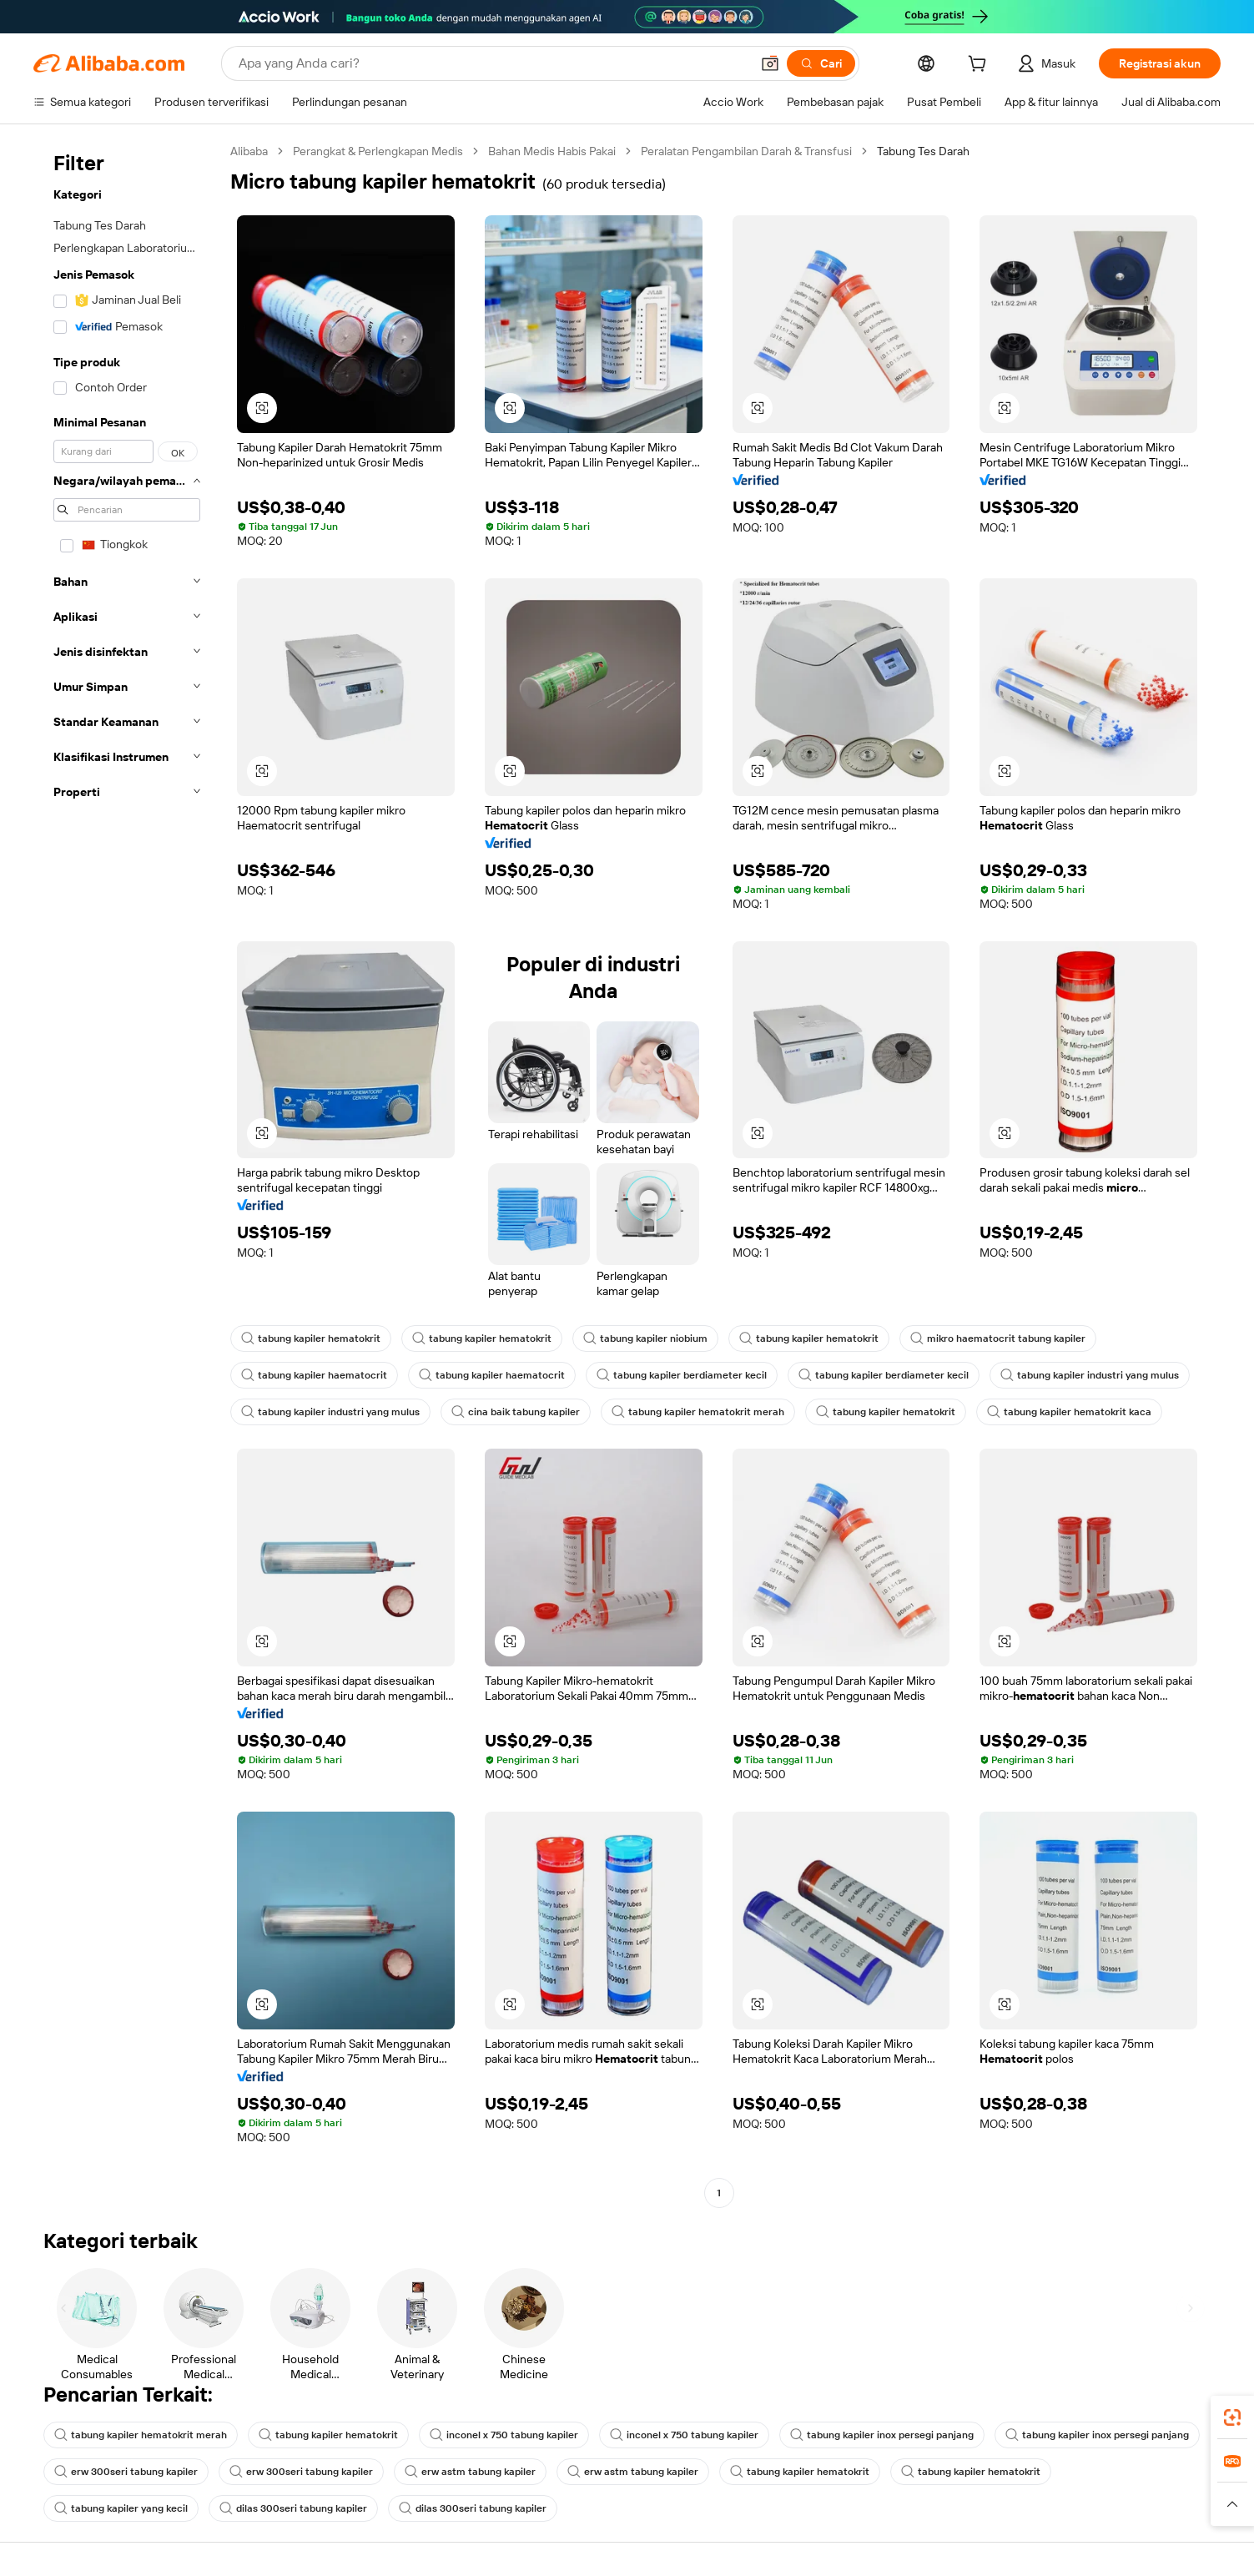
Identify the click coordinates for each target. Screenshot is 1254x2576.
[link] (1232, 2417)
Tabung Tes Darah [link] (923, 151)
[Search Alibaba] (493, 63)
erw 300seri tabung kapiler (126, 2471)
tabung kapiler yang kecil (121, 2508)
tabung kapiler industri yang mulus (1089, 1375)
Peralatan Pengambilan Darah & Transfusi (746, 151)
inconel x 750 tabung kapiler (504, 2435)
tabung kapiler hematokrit (310, 1338)
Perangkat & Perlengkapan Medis (378, 151)
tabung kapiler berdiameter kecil (682, 1375)
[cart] (980, 66)
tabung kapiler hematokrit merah (698, 1412)
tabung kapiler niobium (645, 1338)
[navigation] (126, 1174)
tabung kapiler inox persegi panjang (882, 2435)
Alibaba (249, 151)
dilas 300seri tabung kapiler (293, 2508)
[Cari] (821, 63)
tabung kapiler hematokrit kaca (1069, 1412)
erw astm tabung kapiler (470, 2471)
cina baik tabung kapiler (515, 1412)
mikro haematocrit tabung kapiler (997, 1338)
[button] (770, 63)
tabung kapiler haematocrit (314, 1375)
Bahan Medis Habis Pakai (552, 151)
